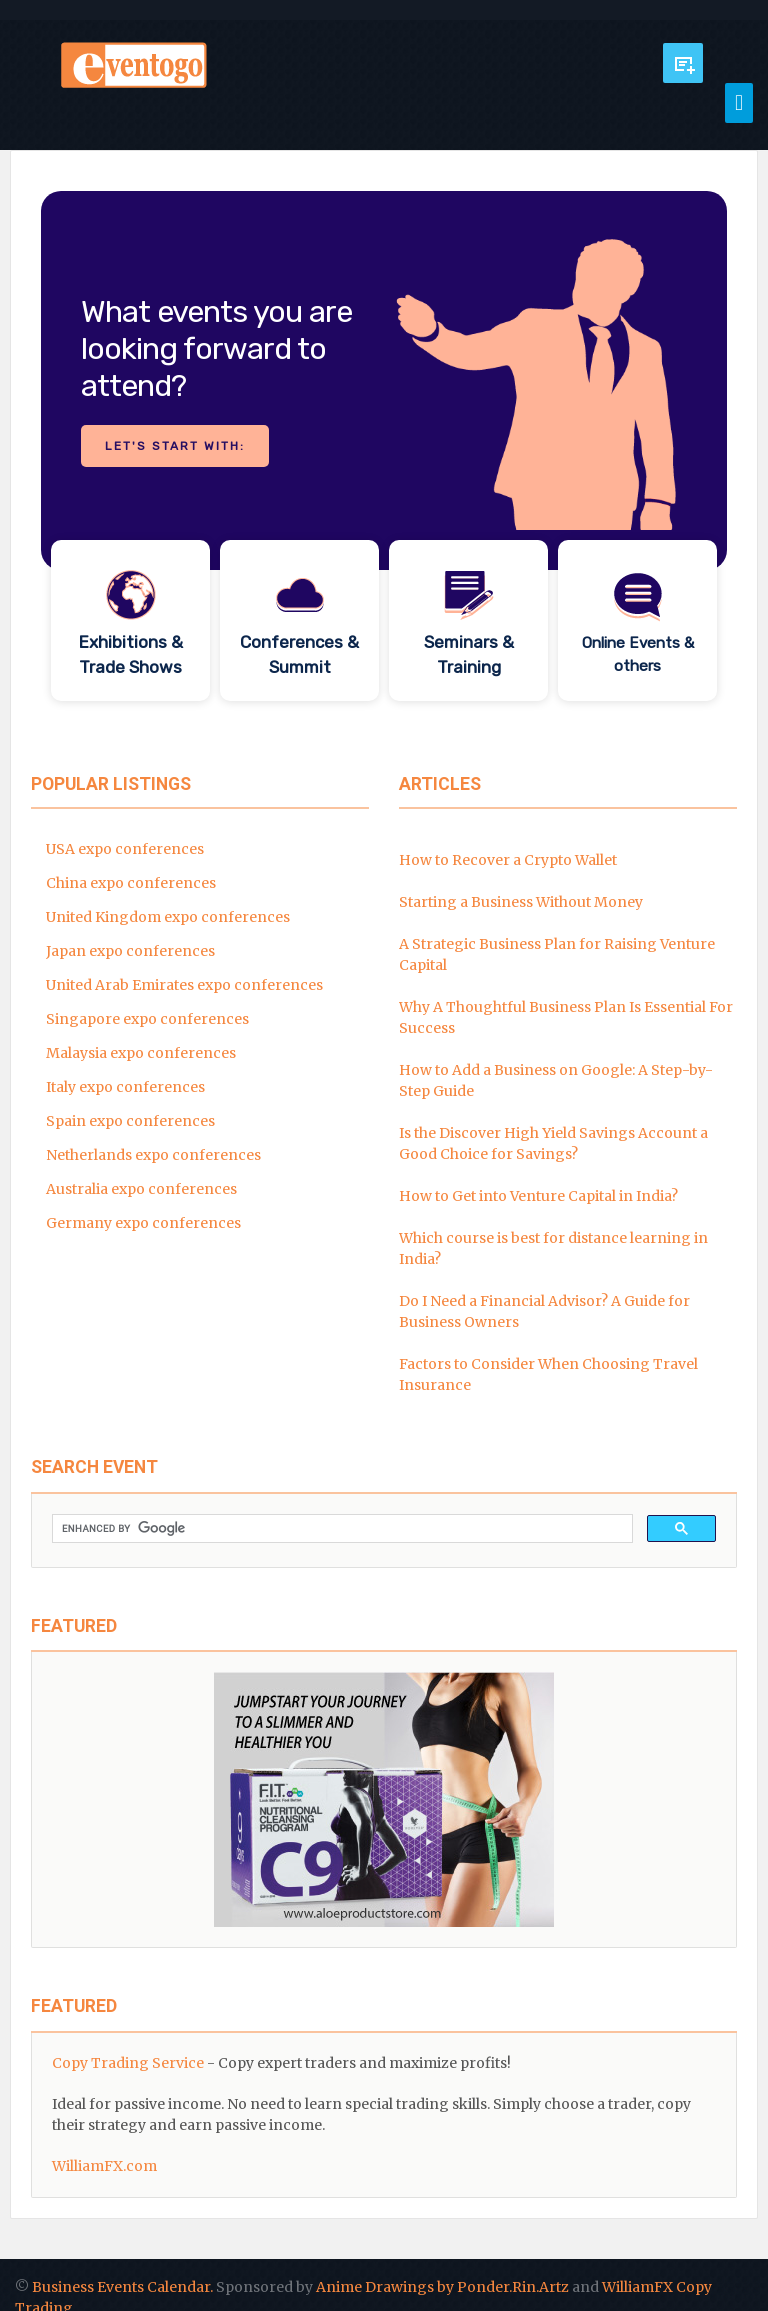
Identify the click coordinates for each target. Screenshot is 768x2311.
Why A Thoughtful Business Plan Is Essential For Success (566, 1017)
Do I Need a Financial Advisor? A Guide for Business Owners (544, 1311)
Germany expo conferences (143, 1223)
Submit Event (683, 63)
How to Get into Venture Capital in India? (538, 1196)
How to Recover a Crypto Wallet (508, 860)
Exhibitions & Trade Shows (131, 655)
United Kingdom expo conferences (168, 917)
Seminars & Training (469, 655)
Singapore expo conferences (147, 1019)
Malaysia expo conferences (141, 1053)
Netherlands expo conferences (153, 1155)
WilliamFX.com (104, 2166)
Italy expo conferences (125, 1087)
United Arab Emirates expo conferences (184, 985)
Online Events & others (638, 654)
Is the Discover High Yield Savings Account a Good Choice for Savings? (553, 1143)
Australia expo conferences (141, 1189)
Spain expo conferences (130, 1121)
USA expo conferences (125, 849)
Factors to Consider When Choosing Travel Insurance (548, 1374)
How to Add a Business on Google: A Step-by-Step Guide (556, 1080)
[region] (384, 451)
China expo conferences (131, 883)
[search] (340, 1529)
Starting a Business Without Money (521, 902)
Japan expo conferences (130, 951)
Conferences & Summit (299, 655)
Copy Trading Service (128, 2063)
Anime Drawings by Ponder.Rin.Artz (442, 2287)
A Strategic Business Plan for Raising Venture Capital (557, 954)
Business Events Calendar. (122, 2287)
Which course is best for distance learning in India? (553, 1248)
